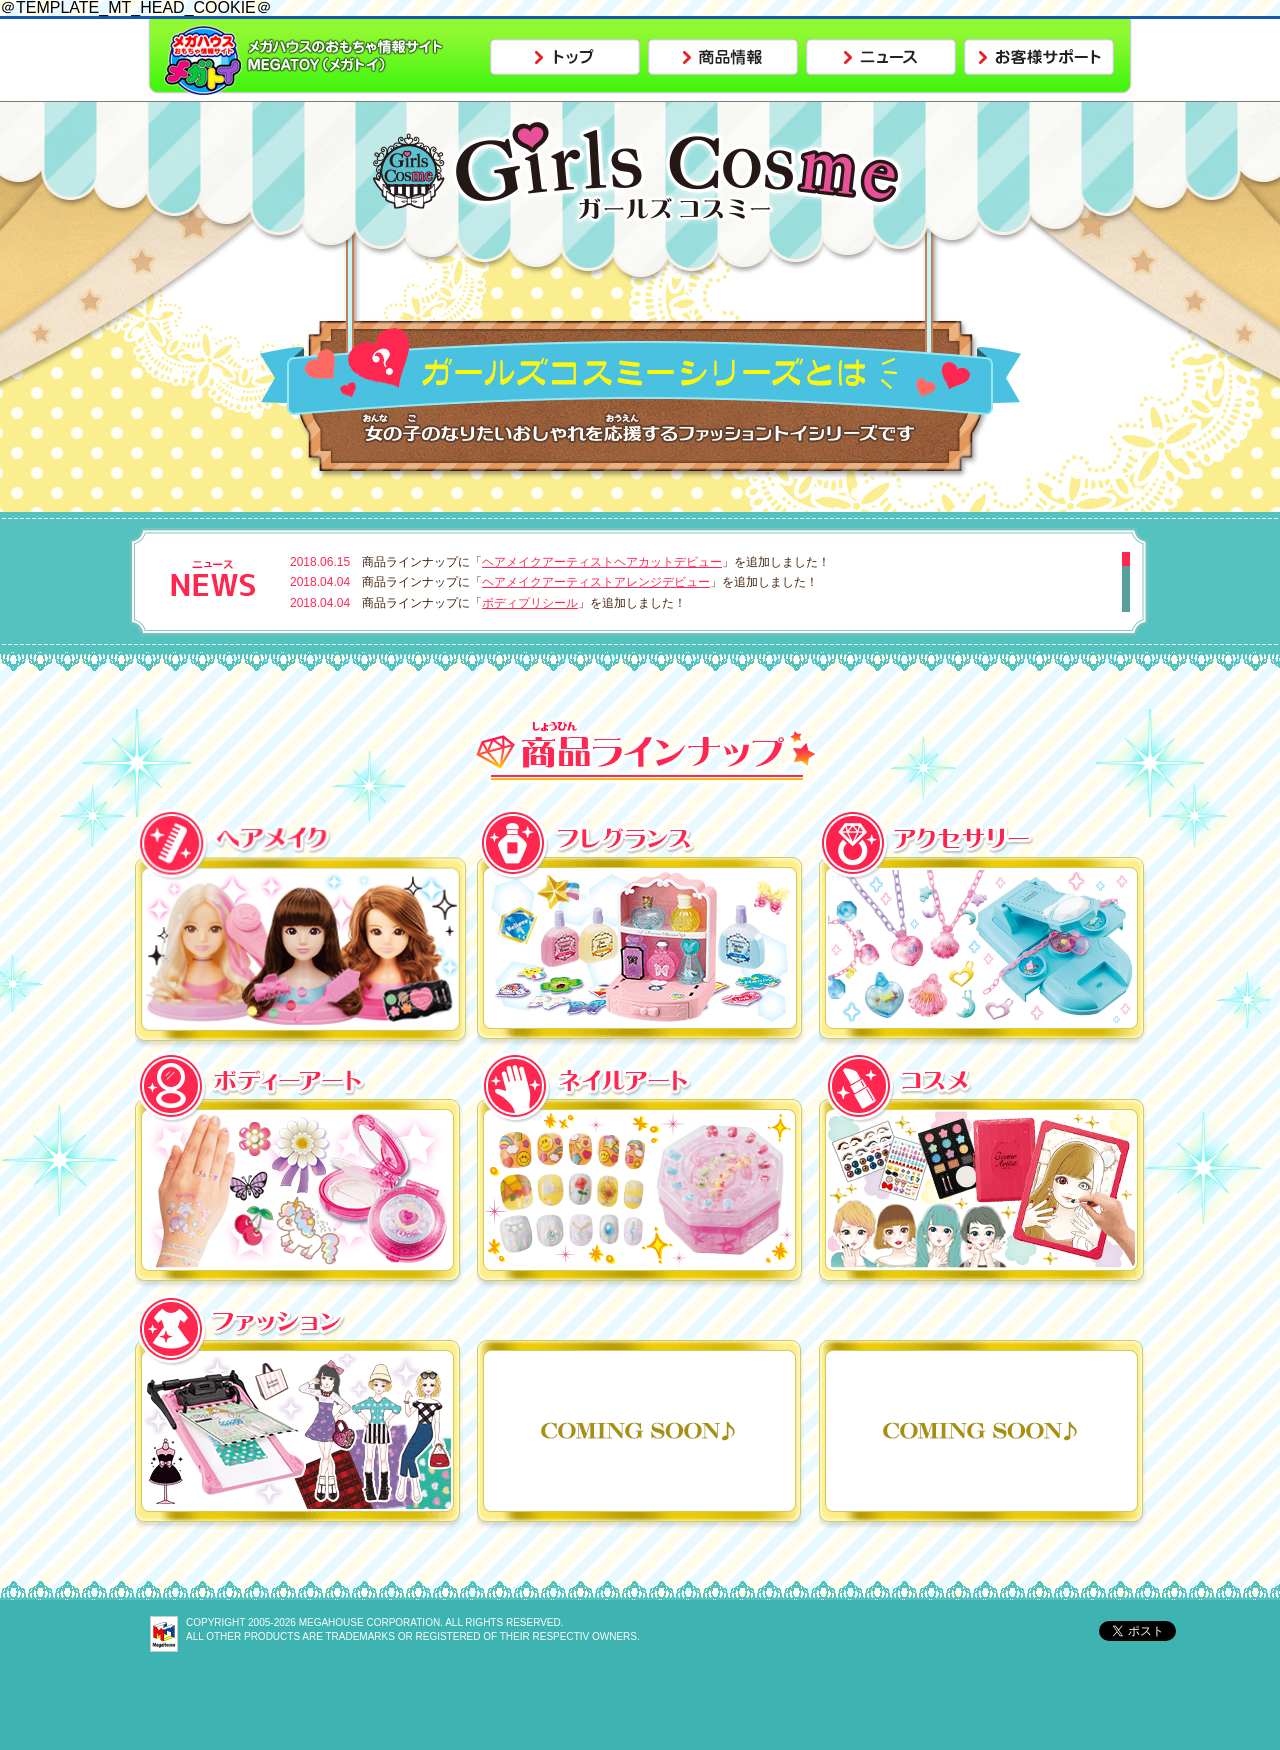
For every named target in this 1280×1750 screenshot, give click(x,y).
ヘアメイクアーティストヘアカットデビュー (602, 562)
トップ (565, 57)
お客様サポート (1039, 57)
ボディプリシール (530, 603)
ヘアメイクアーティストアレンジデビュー (596, 582)
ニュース (881, 57)
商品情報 (723, 57)
